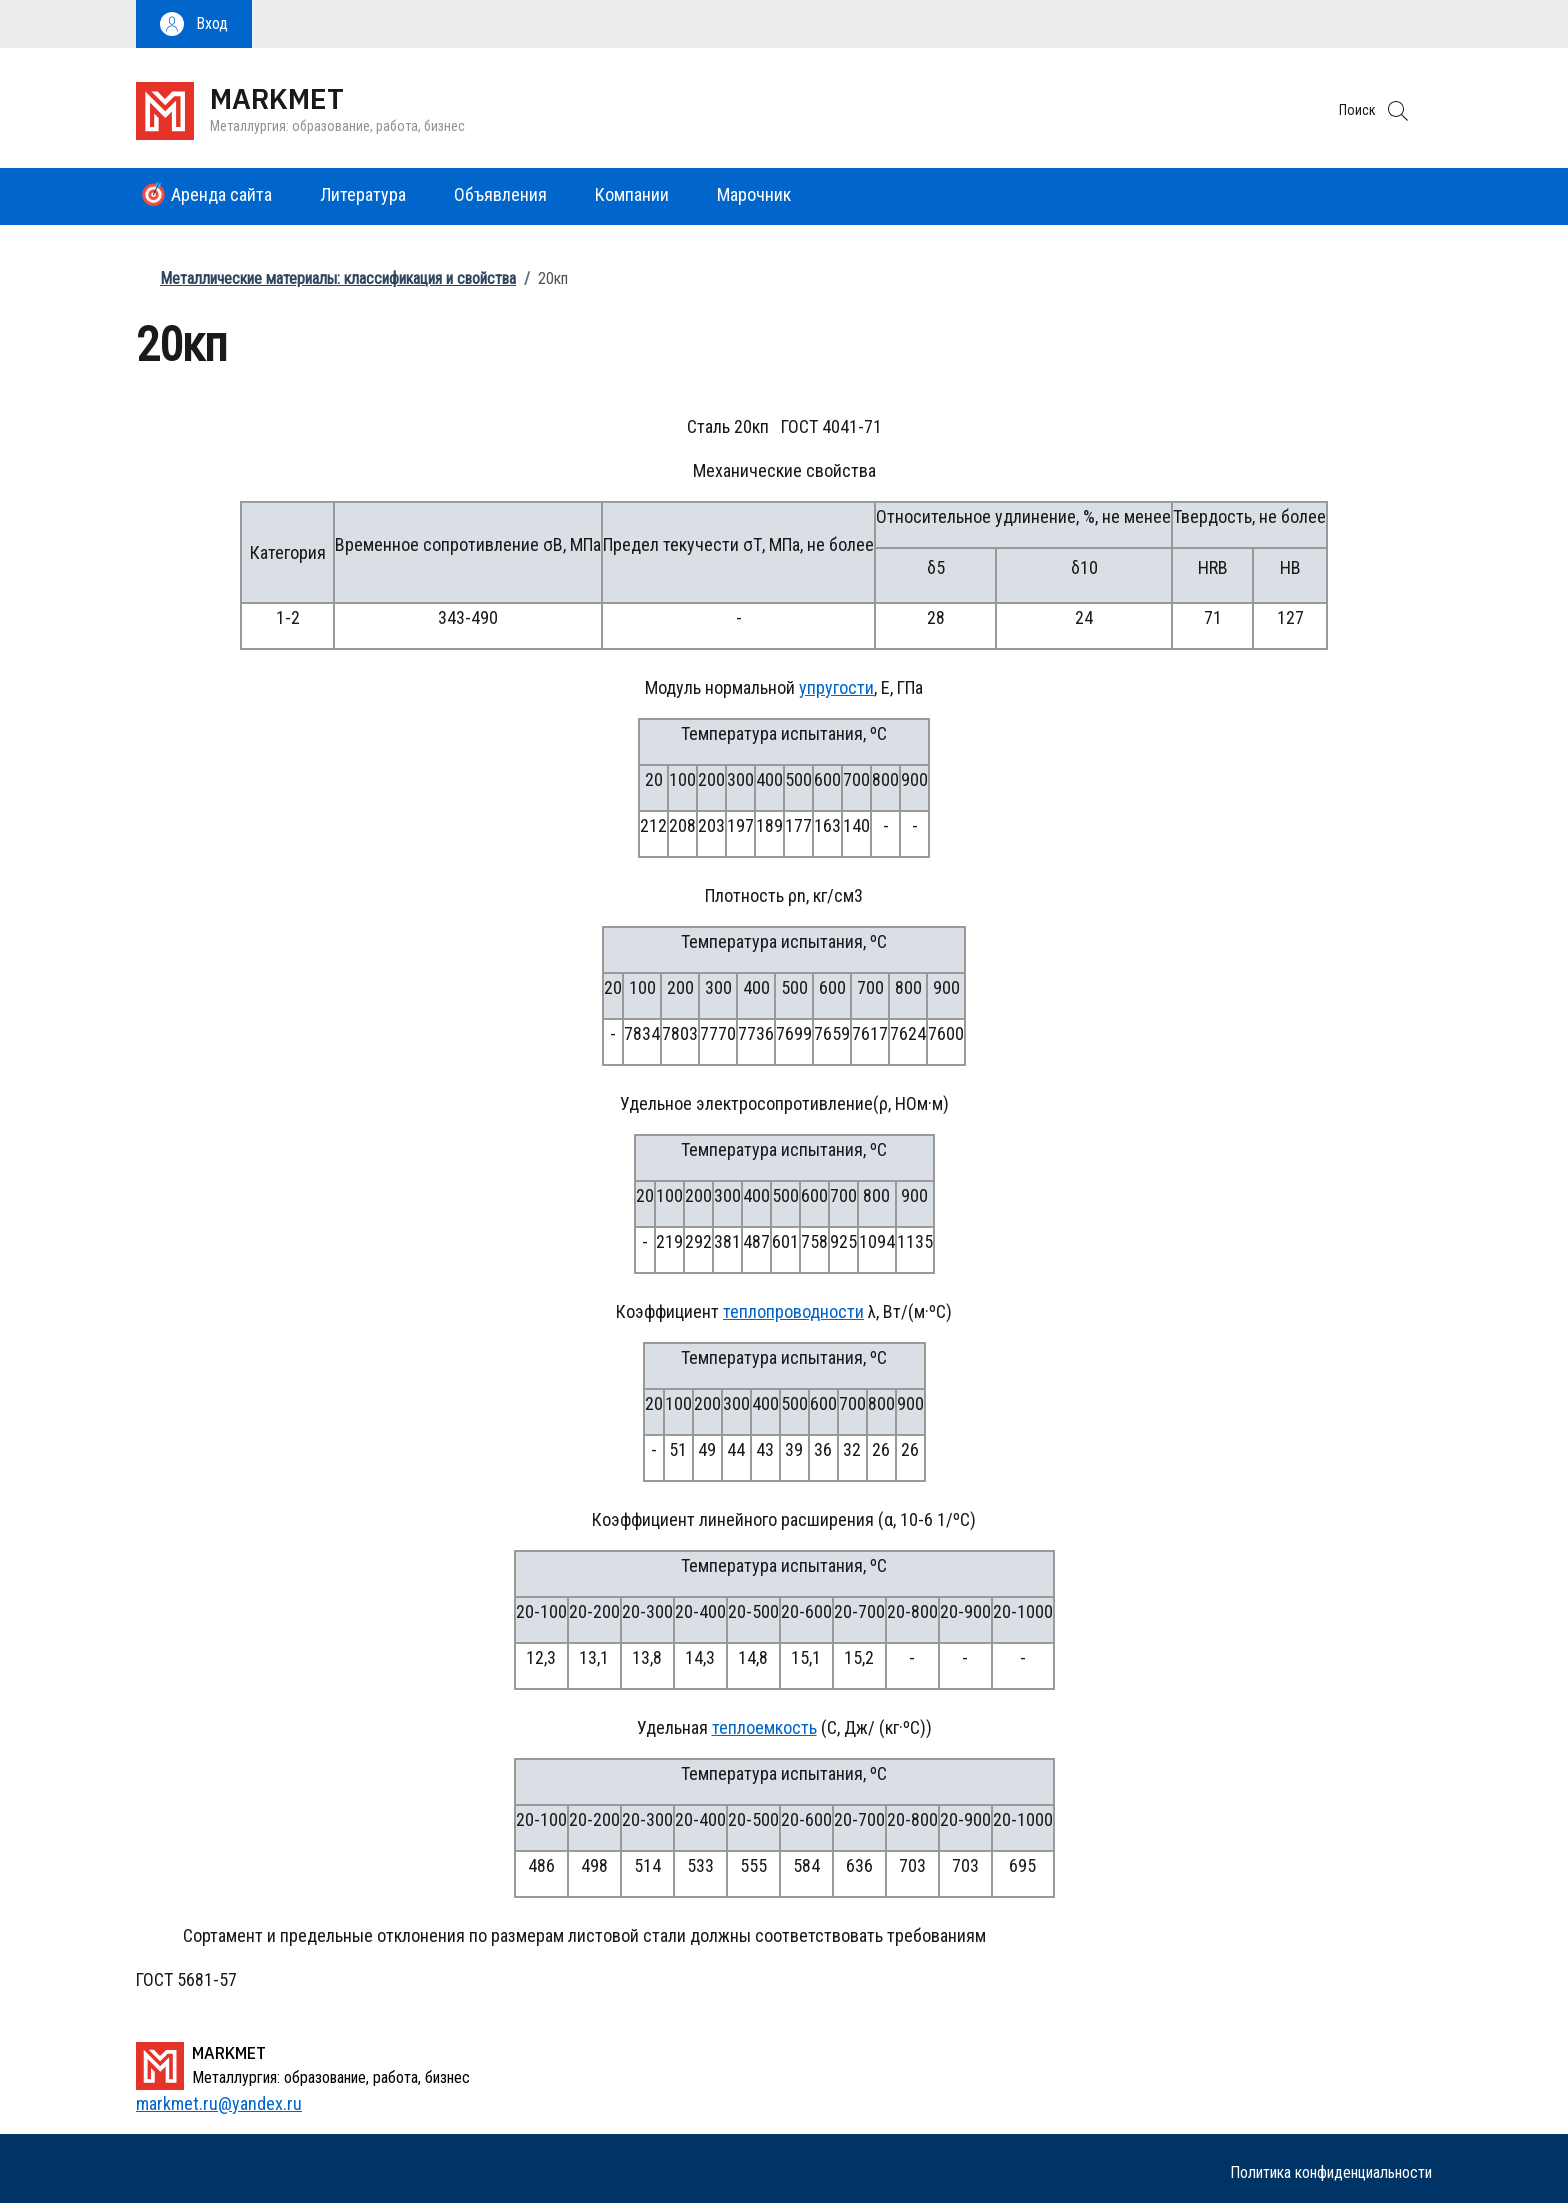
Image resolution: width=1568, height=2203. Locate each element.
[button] (194, 24)
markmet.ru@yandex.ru (219, 2103)
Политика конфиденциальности (1331, 2172)
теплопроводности (793, 1311)
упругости (836, 687)
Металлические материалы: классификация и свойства (338, 278)
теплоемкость (764, 1727)
